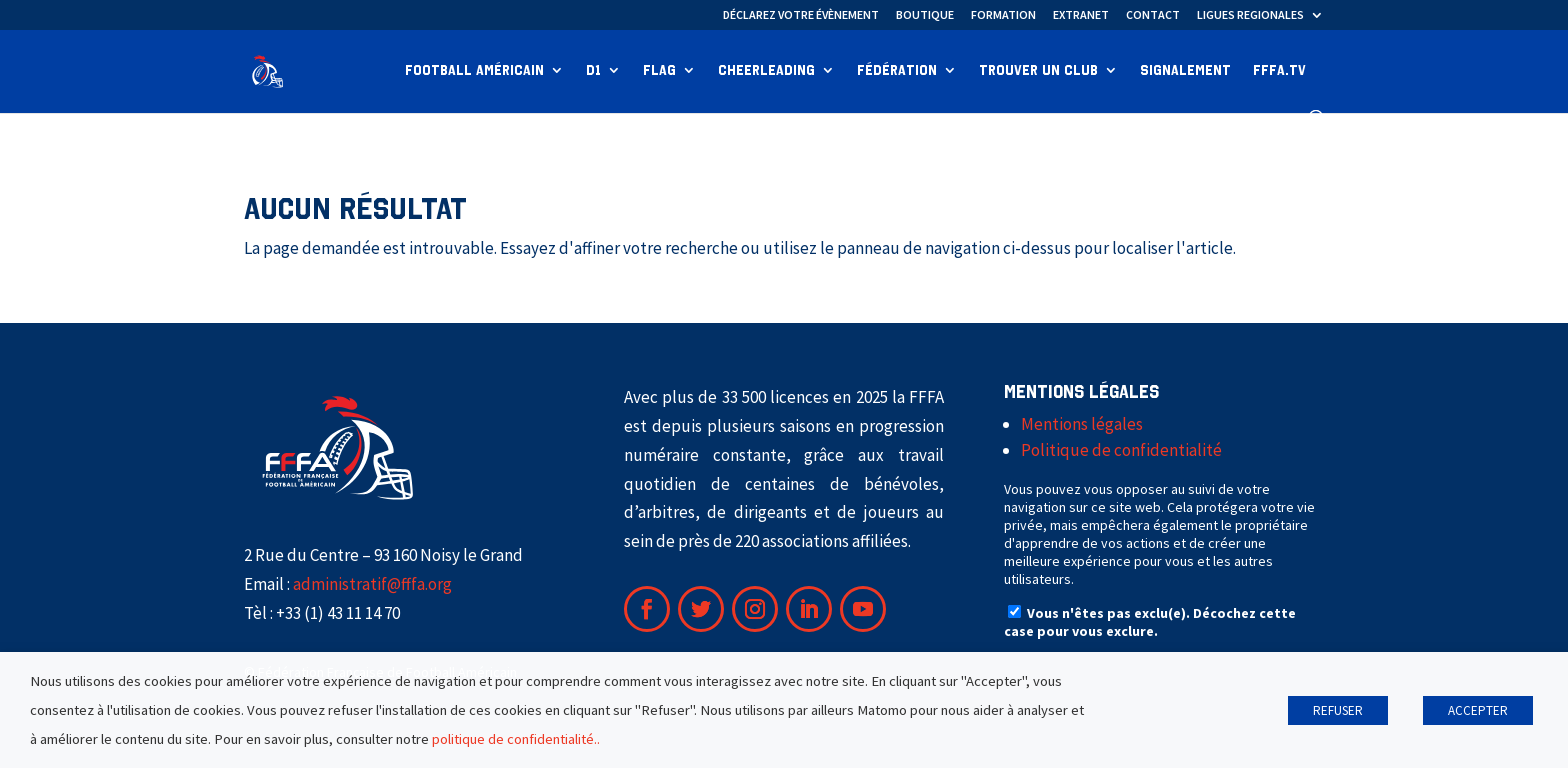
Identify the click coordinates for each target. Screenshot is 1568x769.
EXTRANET (1081, 15)
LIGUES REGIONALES (1250, 15)
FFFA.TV (1279, 71)
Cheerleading (766, 71)
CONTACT (1153, 15)
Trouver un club (1038, 71)
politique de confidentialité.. (516, 739)
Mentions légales (1082, 425)
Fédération (897, 71)
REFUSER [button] (1338, 710)
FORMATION (1003, 15)
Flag (659, 71)
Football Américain (474, 71)
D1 (593, 71)
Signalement (1185, 71)
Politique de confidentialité (1121, 451)
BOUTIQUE (925, 15)
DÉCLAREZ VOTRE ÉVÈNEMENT (801, 15)
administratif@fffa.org (372, 585)
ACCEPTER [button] (1478, 710)
